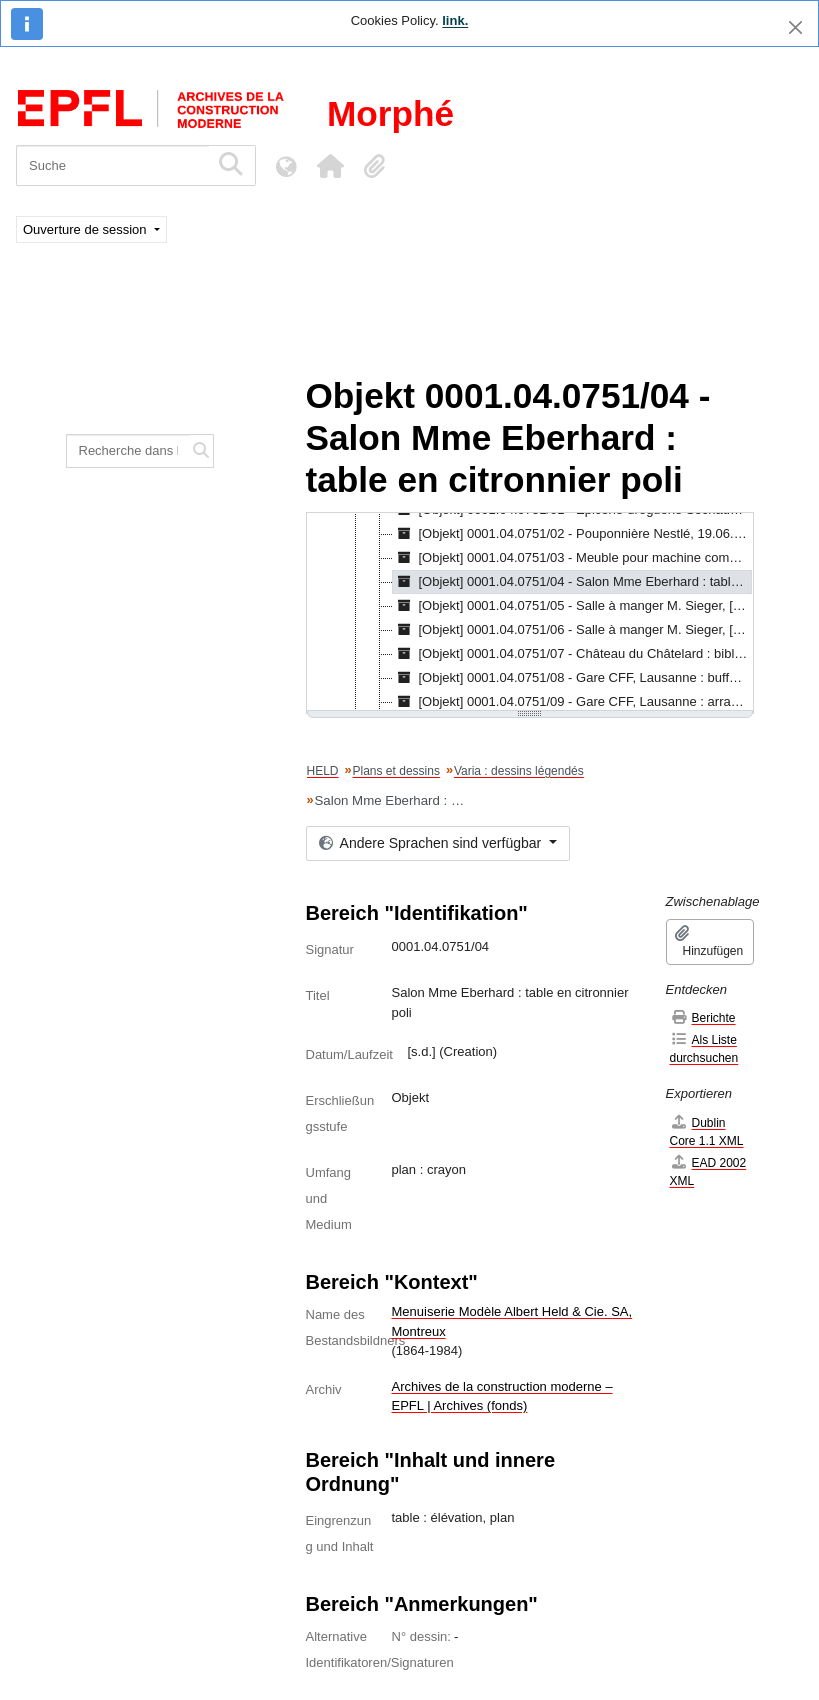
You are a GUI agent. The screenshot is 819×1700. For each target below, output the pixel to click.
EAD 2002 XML (708, 1171)
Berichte (703, 1017)
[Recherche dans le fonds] (128, 451)
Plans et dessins (396, 771)
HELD (323, 771)
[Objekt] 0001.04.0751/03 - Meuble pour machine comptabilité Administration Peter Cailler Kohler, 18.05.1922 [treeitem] (573, 558)
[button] (330, 166)
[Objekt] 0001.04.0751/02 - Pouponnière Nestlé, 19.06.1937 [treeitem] (573, 534)
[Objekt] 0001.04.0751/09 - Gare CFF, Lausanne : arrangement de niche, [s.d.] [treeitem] (573, 702)
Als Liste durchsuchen (704, 1048)
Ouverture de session (86, 229)
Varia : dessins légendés (519, 771)
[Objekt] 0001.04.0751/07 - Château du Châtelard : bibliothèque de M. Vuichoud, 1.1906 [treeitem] (573, 654)
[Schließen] (795, 27)
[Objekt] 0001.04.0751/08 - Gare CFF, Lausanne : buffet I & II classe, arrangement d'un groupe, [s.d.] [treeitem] (573, 678)
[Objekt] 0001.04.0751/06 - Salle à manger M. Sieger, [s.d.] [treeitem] (573, 630)
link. (455, 20)
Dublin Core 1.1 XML (707, 1131)
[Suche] (112, 165)
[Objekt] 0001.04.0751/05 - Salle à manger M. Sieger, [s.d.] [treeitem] (573, 606)
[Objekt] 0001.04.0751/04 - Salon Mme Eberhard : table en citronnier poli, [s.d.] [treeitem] (573, 582)
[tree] (530, 613)
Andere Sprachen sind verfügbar (432, 843)
